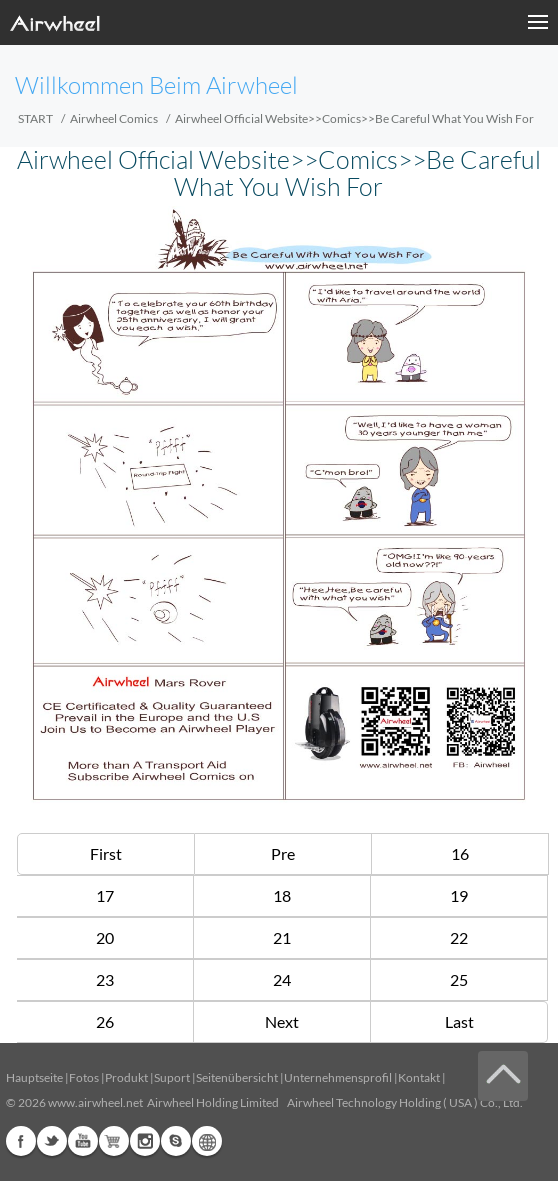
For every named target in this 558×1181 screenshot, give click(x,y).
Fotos (84, 1077)
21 (282, 937)
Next (282, 1021)
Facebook (21, 1141)
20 (105, 937)
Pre (283, 853)
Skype (176, 1141)
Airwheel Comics (114, 118)
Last (459, 1021)
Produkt (126, 1077)
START (35, 118)
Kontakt (419, 1077)
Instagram (145, 1141)
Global (207, 1141)
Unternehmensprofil (338, 1077)
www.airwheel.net (95, 1102)
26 (105, 1021)
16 (460, 853)
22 (459, 937)
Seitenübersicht (237, 1077)
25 (459, 979)
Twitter (52, 1141)
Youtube (83, 1141)
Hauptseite (34, 1077)
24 (282, 979)
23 (105, 979)
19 (459, 895)
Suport (172, 1077)
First (106, 853)
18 (282, 895)
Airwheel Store (114, 1141)
